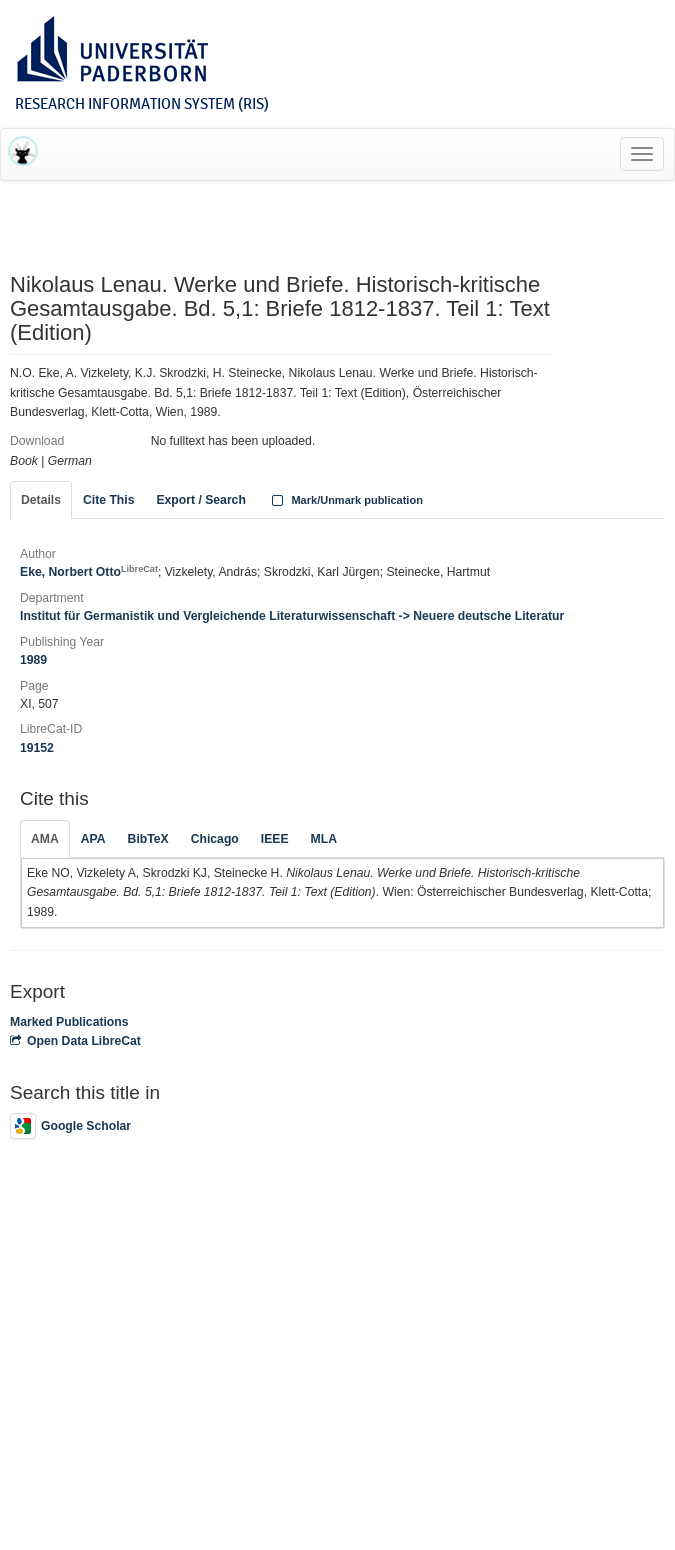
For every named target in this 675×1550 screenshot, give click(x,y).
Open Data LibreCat (75, 1041)
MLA (324, 839)
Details (41, 500)
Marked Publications (69, 1022)
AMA (45, 839)
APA (93, 839)
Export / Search (200, 500)
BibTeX (148, 839)
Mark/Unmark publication (345, 500)
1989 (33, 660)
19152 (37, 748)
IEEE (275, 839)
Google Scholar (70, 1126)
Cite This (108, 500)
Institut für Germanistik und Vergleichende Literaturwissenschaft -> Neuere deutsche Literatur (292, 616)
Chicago (215, 839)
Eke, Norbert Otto (89, 572)
